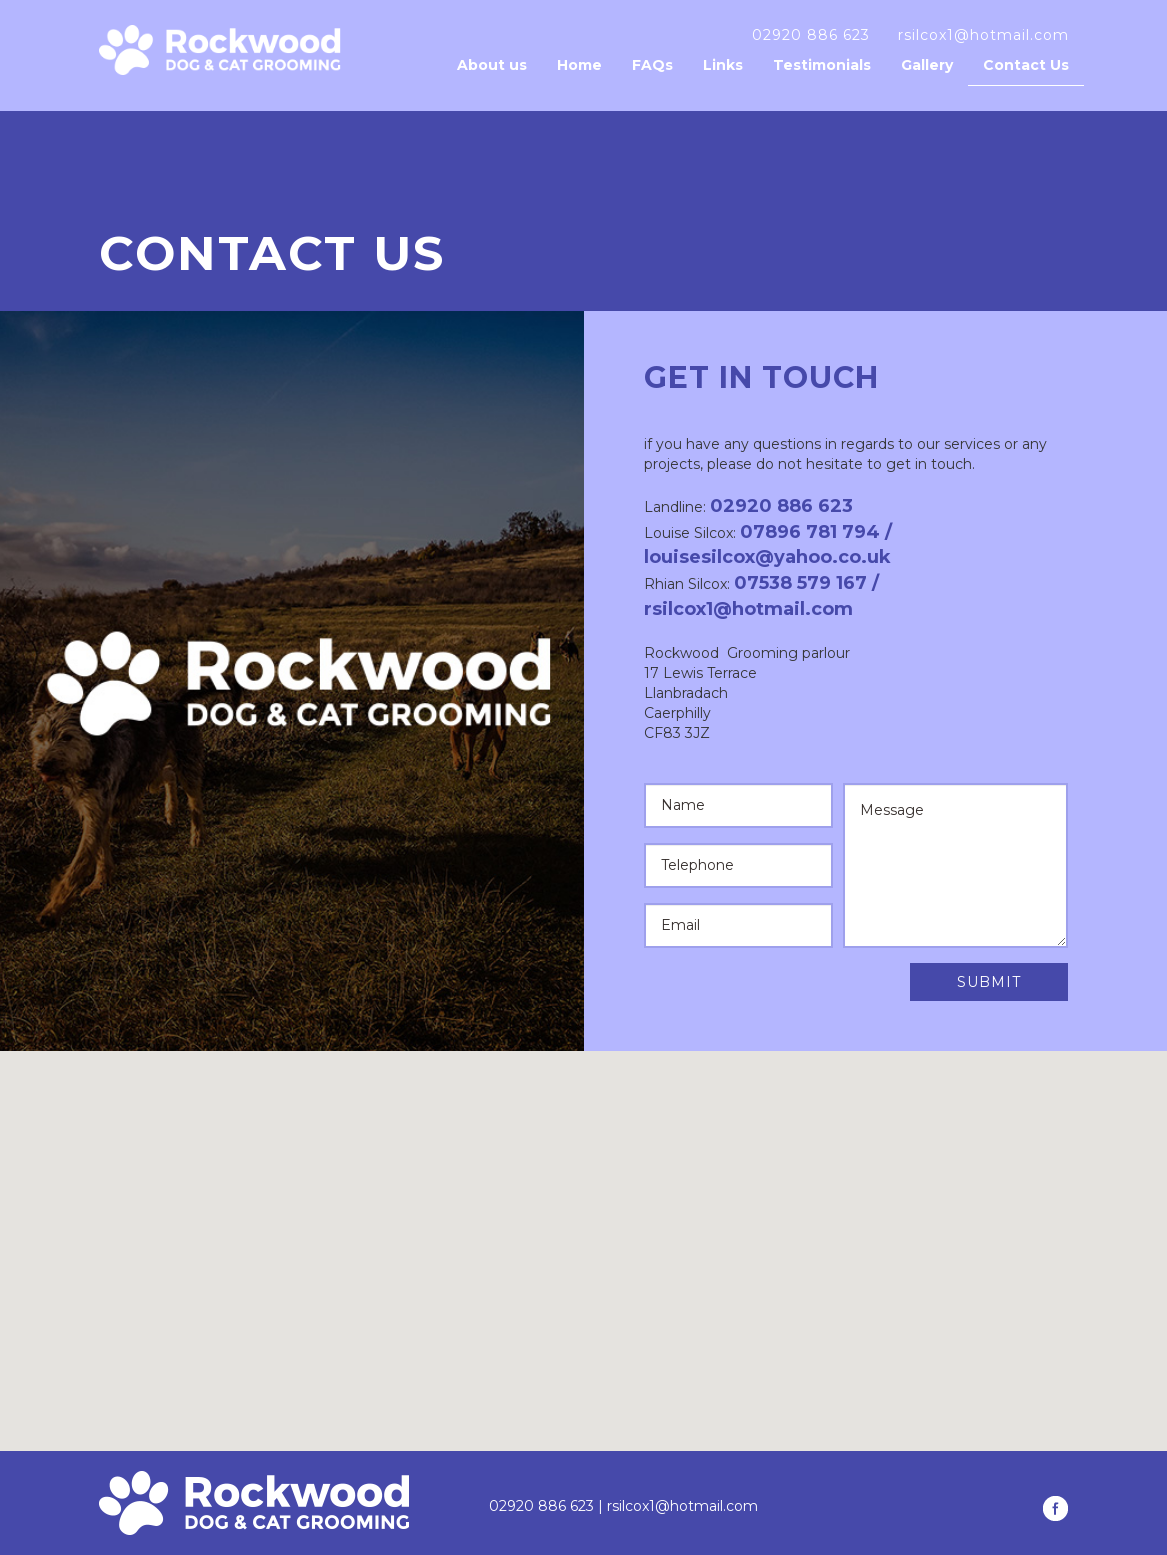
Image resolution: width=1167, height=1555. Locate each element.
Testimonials (822, 65)
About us (492, 65)
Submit (989, 982)
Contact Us (1026, 65)
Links (723, 65)
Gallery (927, 65)
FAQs (652, 65)
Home (579, 65)
